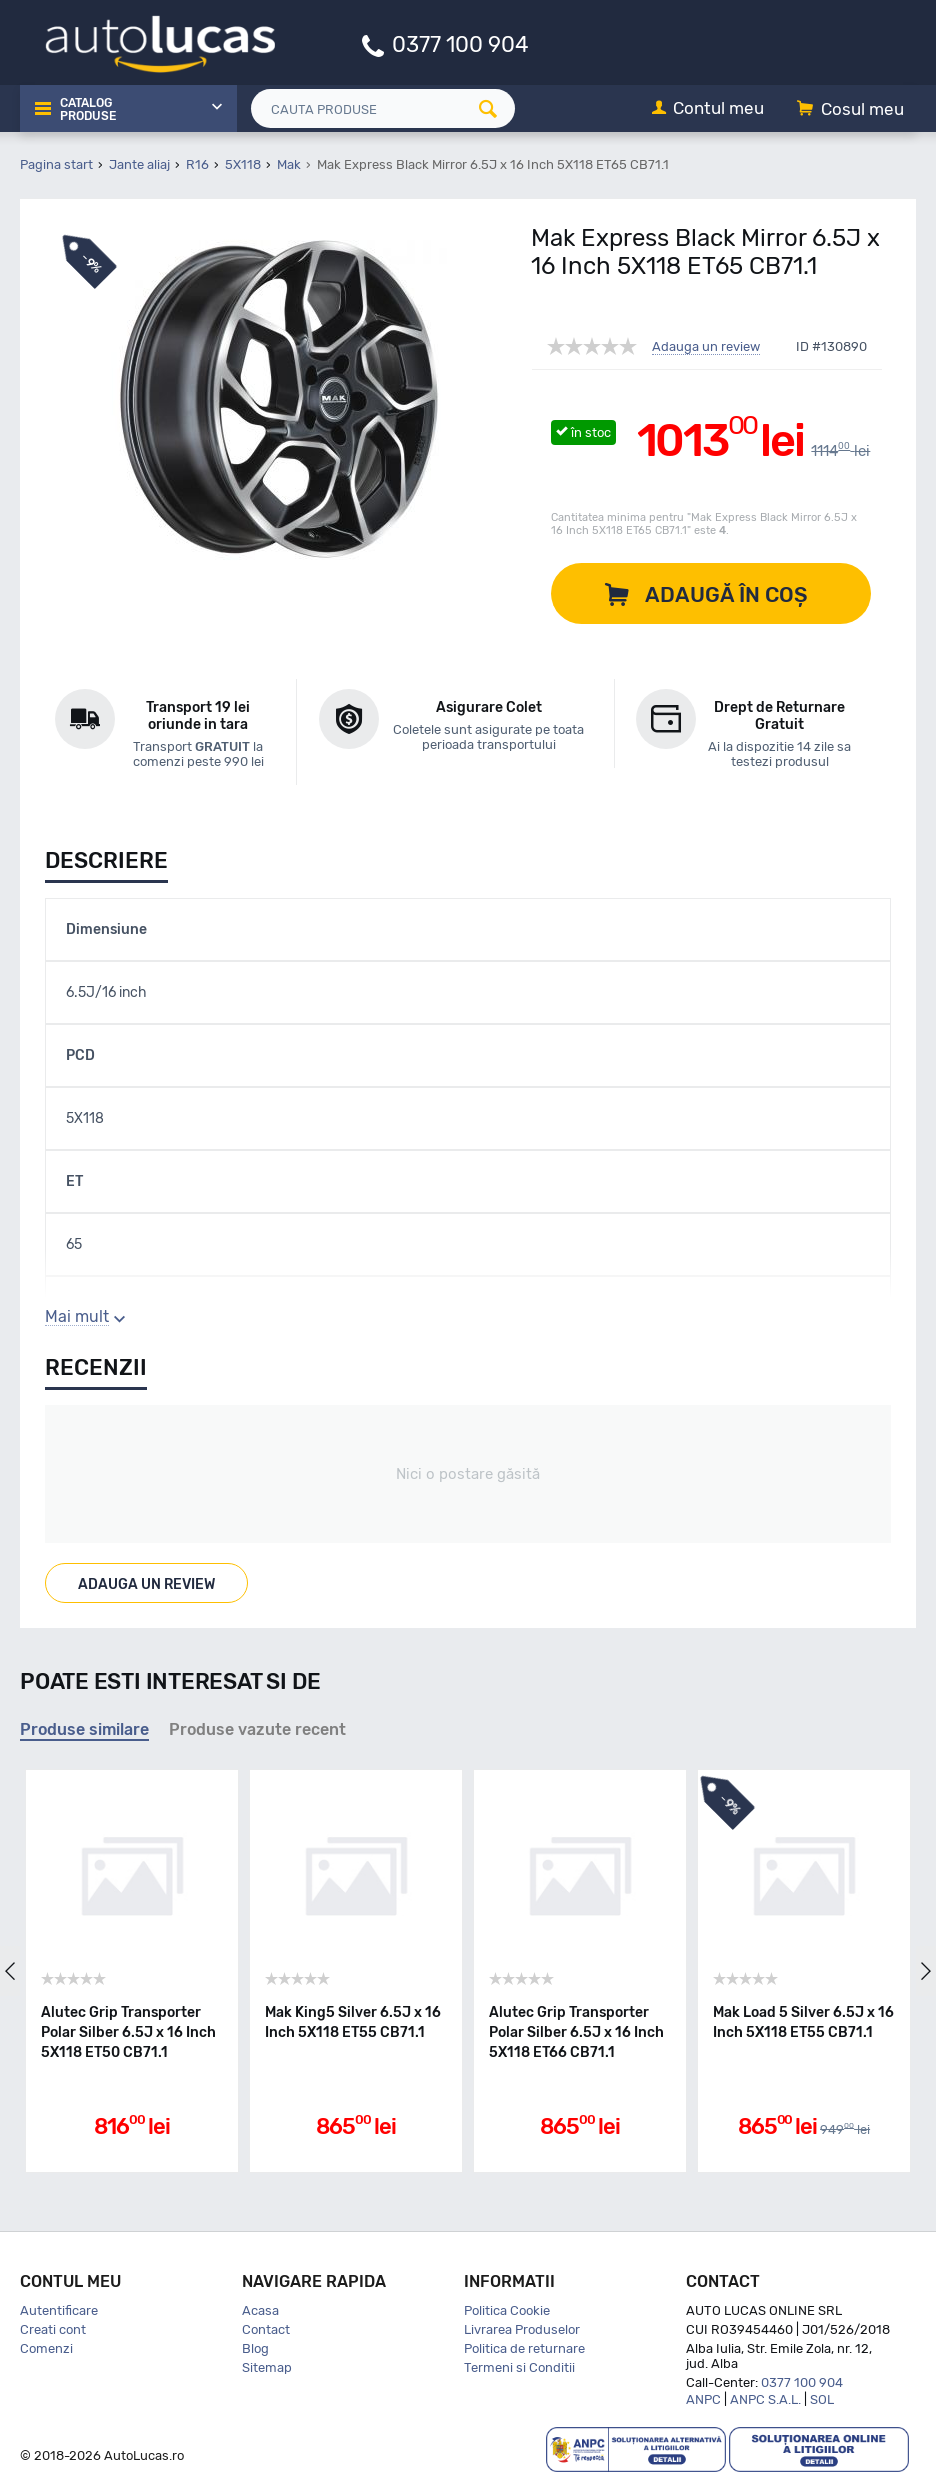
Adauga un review (706, 347)
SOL (822, 2399)
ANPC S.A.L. (765, 2399)
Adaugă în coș (726, 594)
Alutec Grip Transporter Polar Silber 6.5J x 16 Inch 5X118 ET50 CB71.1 (128, 2032)
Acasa (260, 2310)
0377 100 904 (460, 43)
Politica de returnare (524, 2348)
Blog (255, 2348)
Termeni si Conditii (519, 2367)
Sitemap (267, 2367)
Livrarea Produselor (522, 2329)
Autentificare (59, 2310)
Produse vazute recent (257, 1729)
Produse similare (84, 1729)
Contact (266, 2329)
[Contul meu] (708, 109)
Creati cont (53, 2329)
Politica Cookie (507, 2310)
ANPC (703, 2399)
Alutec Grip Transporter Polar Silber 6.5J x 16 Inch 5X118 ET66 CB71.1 (576, 2032)
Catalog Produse (88, 110)
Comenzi (46, 2348)
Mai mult (77, 1317)
